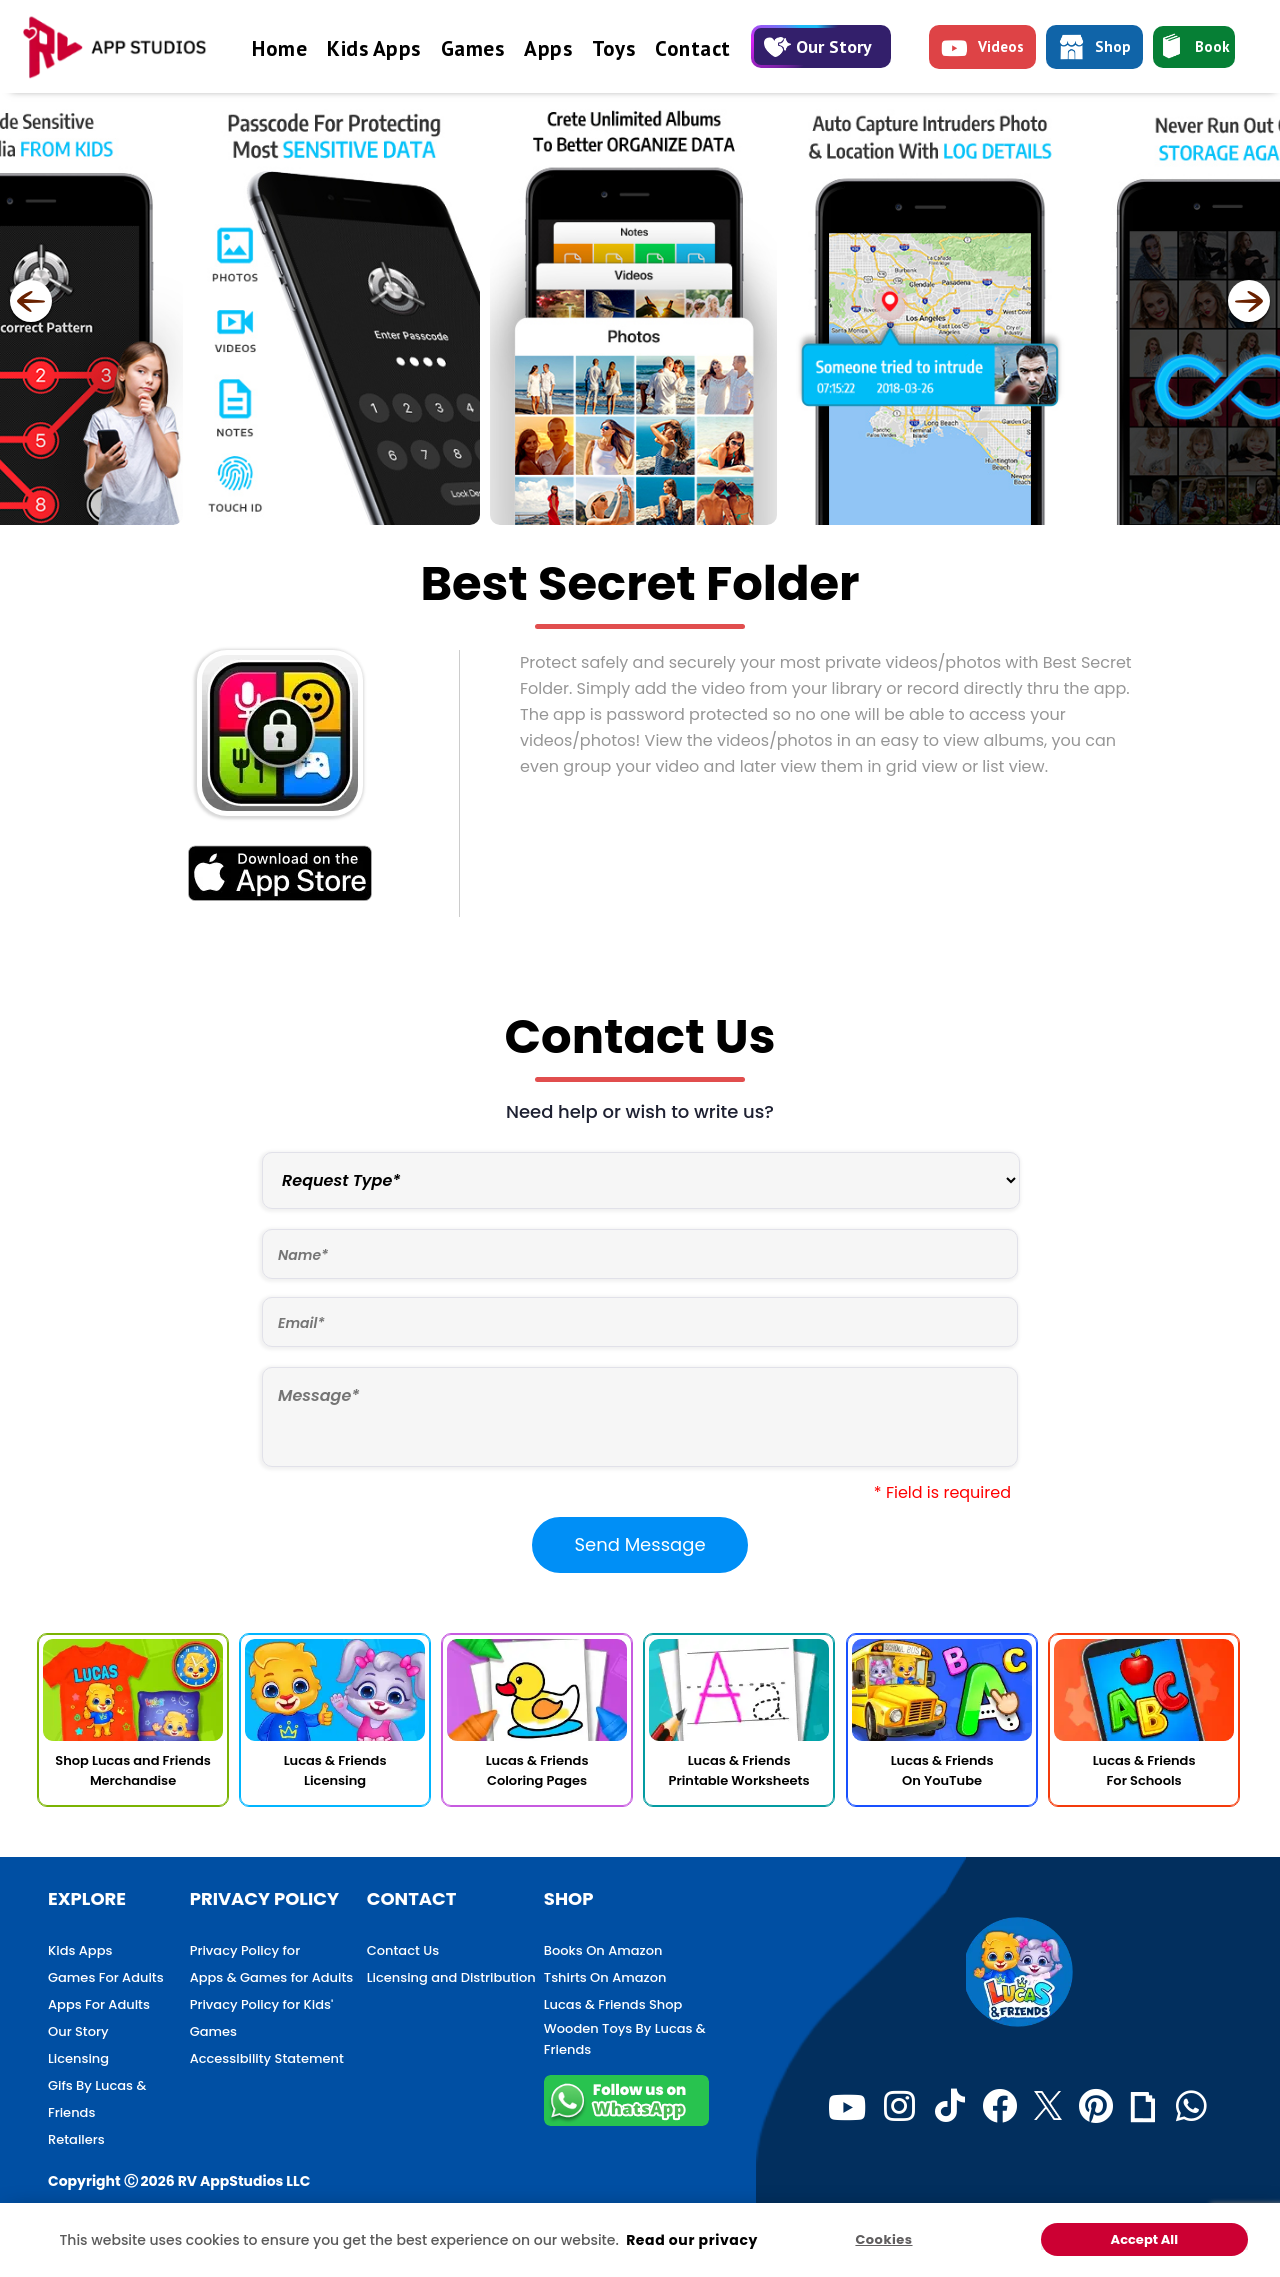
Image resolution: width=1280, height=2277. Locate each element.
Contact (693, 48)
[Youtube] (847, 2107)
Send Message (639, 1544)
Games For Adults (106, 1977)
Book (1194, 49)
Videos (982, 51)
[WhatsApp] (1191, 2107)
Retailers (76, 2139)
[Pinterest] (1096, 2107)
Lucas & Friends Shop (613, 2004)
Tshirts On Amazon (605, 1977)
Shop (1094, 50)
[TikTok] (950, 2107)
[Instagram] (899, 2107)
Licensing (78, 2058)
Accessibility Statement (267, 2058)
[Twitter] (1048, 2107)
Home (279, 48)
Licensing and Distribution (451, 1977)
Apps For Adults (99, 2004)
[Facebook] (999, 2107)
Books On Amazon (603, 1950)
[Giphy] (1143, 2107)
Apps (548, 48)
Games (473, 48)
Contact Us (403, 1950)
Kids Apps (374, 48)
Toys (613, 48)
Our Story (818, 46)
